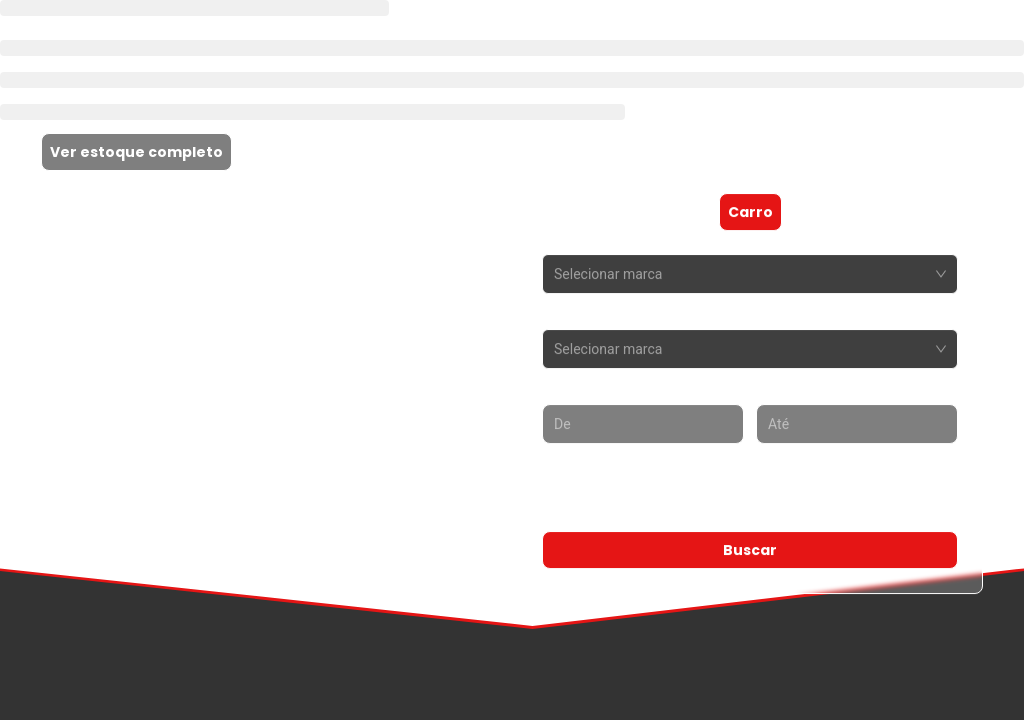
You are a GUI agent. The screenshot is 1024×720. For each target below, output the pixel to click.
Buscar (750, 550)
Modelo (570, 315)
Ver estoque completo (136, 152)
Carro (750, 212)
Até (769, 390)
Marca (566, 240)
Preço (564, 465)
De (552, 390)
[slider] (555, 499)
